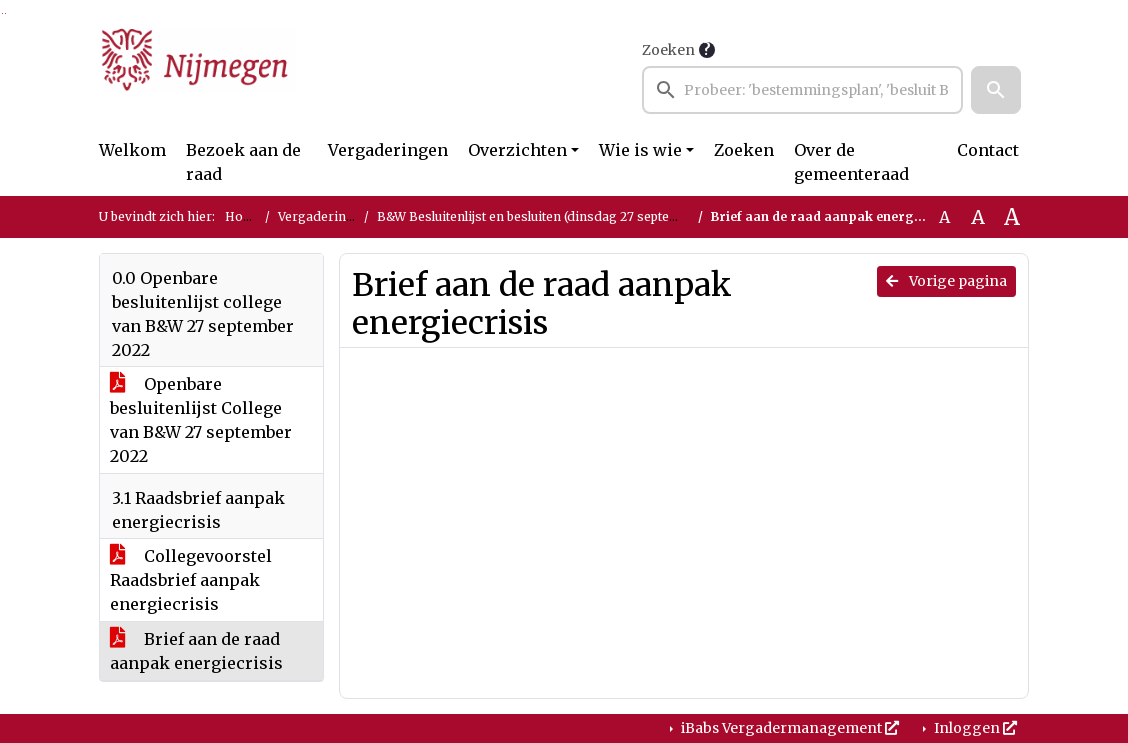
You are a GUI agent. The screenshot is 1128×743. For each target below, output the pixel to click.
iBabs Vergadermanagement (788, 728)
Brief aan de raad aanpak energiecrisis (196, 651)
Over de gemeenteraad (851, 162)
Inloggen (974, 728)
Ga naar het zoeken (2, 13)
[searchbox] (802, 90)
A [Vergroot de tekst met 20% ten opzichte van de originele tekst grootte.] (978, 217)
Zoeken (668, 50)
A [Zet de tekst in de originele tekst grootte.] (944, 217)
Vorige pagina (946, 281)
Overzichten (517, 150)
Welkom (132, 150)
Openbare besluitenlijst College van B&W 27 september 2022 (201, 420)
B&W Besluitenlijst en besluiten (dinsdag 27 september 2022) (557, 216)
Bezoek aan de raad (243, 162)
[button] (996, 90)
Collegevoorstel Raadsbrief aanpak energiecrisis (191, 580)
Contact (988, 150)
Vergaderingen (388, 150)
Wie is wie (640, 150)
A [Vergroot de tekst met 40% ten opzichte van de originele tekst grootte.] (1012, 217)
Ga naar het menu (5, 13)
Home (243, 216)
